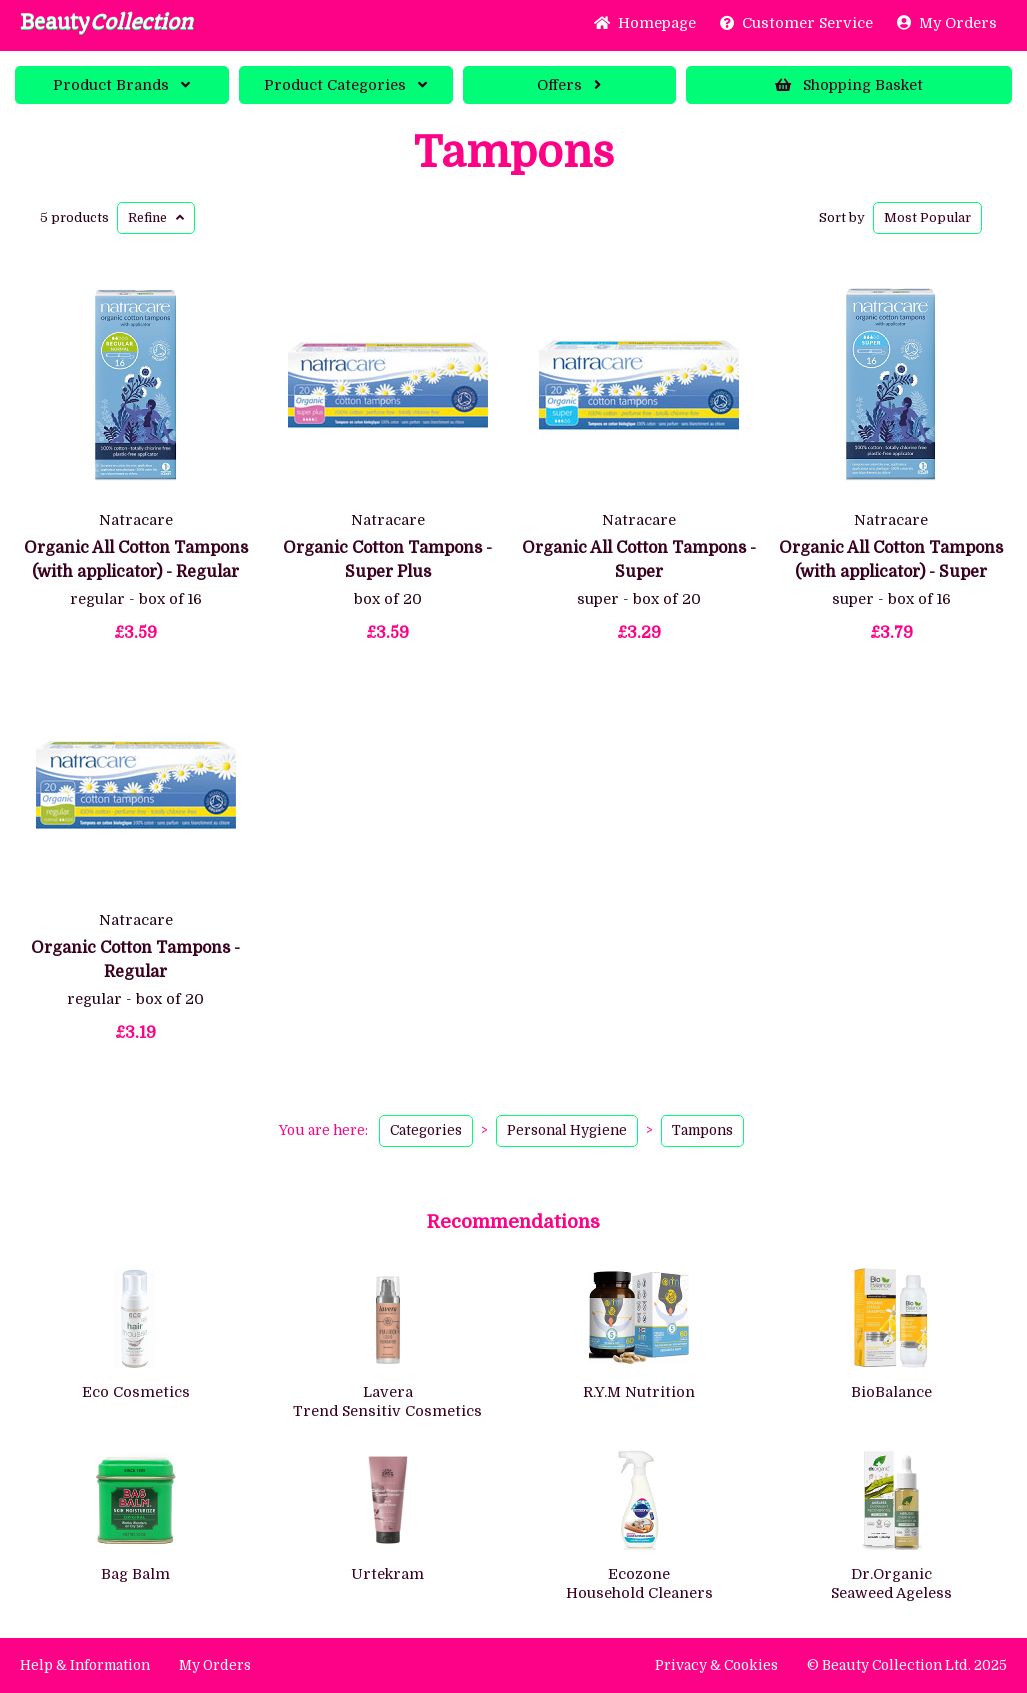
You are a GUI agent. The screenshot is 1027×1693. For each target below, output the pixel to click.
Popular (927, 217)
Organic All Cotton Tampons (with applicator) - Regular (136, 560)
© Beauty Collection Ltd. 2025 (907, 1665)
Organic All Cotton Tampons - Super (639, 560)
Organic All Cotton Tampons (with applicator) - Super (891, 560)
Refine (156, 217)
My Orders (947, 23)
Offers (569, 85)
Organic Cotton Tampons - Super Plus (387, 560)
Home (645, 23)
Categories (345, 85)
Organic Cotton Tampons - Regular (135, 960)
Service (796, 23)
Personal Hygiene (567, 1130)
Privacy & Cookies (716, 1665)
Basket (849, 85)
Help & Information (85, 1665)
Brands (121, 85)
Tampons (514, 153)
